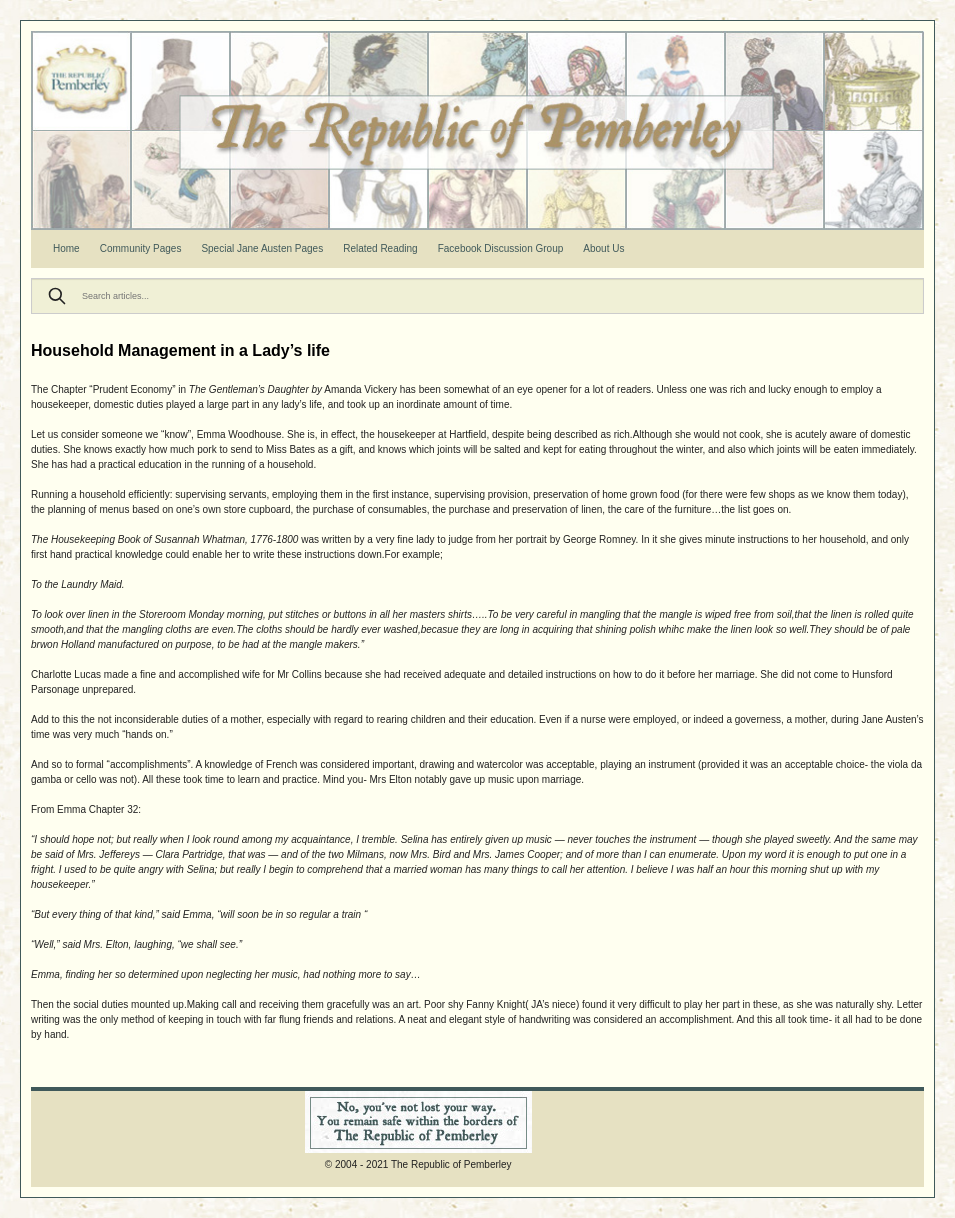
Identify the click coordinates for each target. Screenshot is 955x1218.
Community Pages (141, 248)
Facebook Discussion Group (501, 248)
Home (66, 248)
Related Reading (380, 248)
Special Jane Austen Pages (262, 248)
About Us (603, 248)
